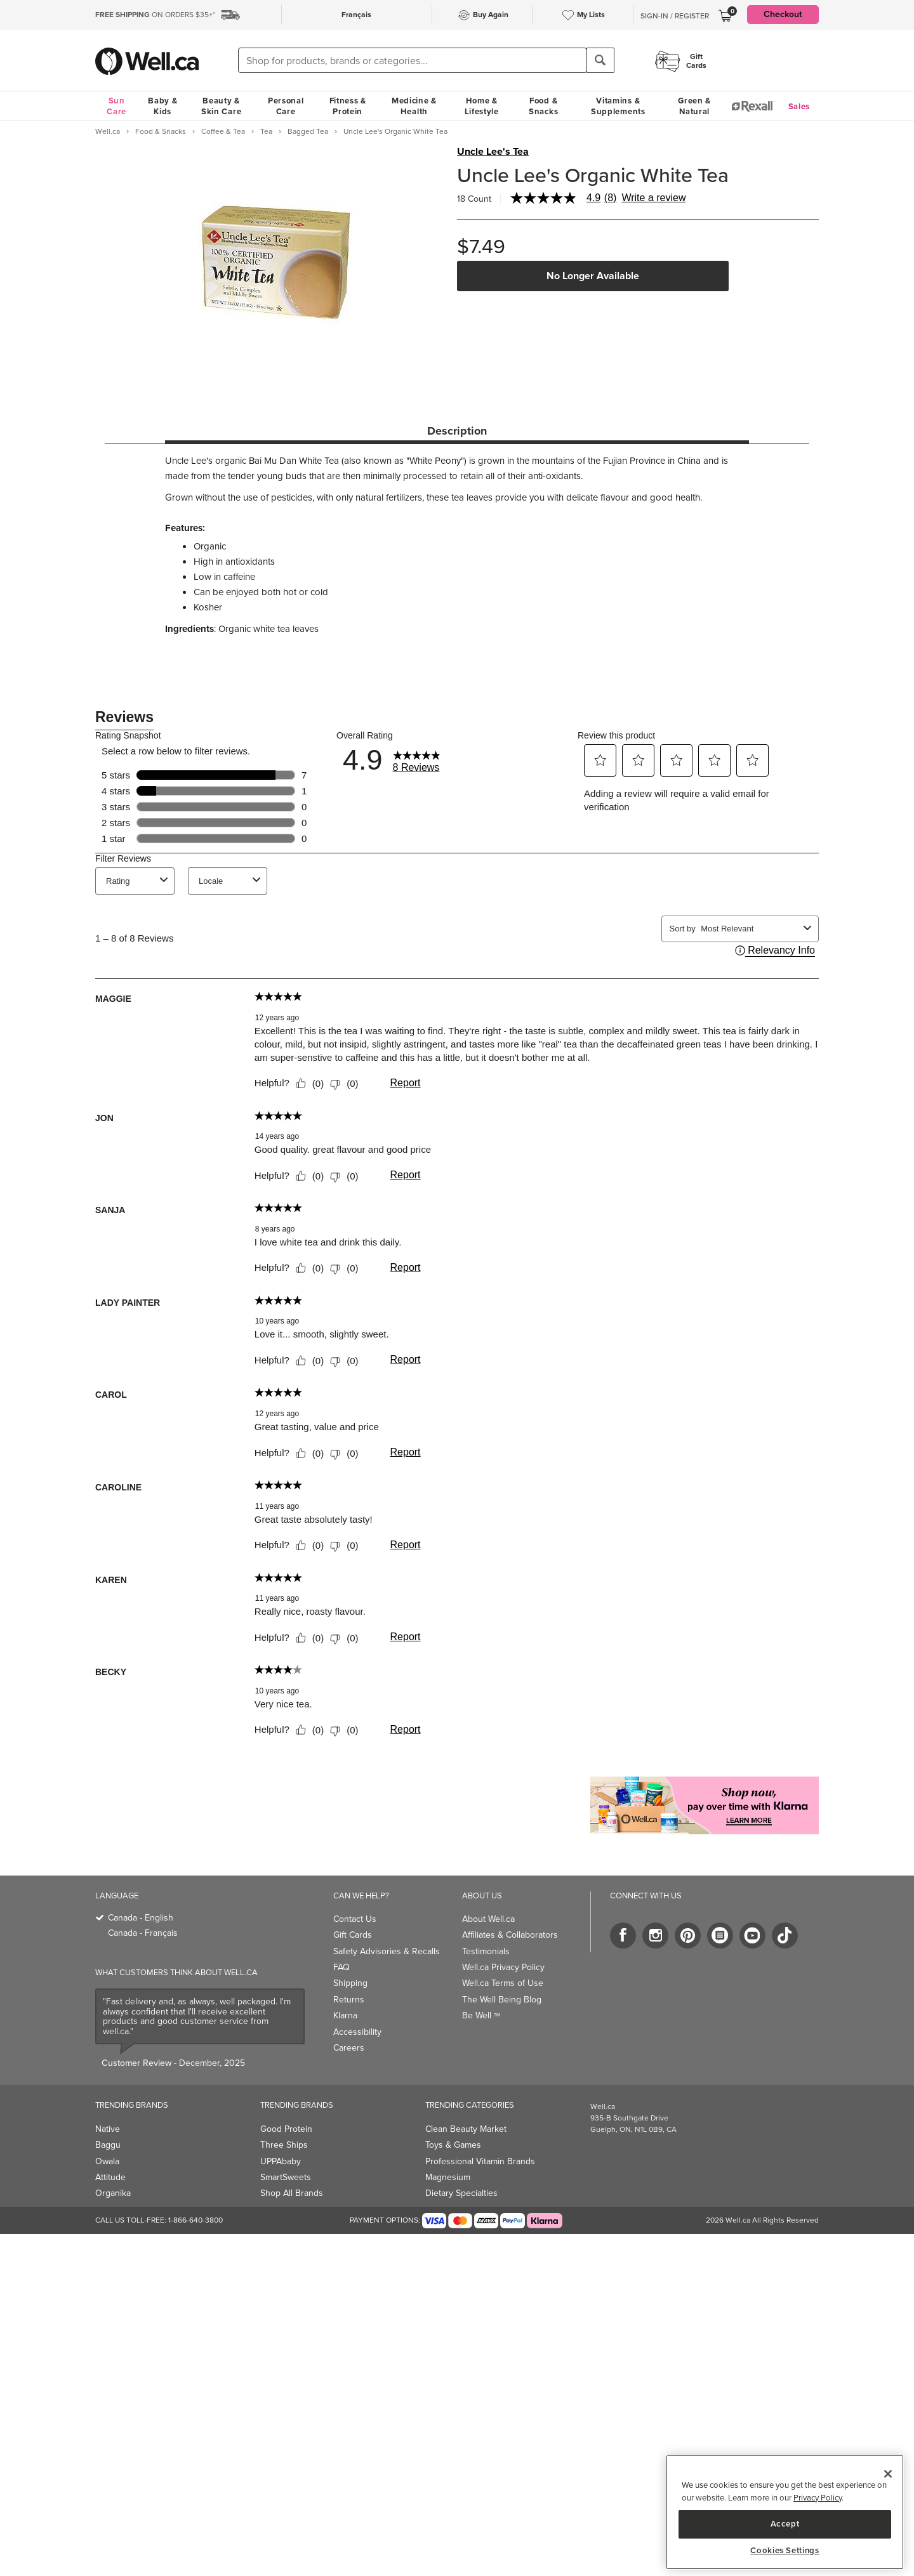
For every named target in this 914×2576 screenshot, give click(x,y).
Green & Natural (694, 106)
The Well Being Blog (501, 1999)
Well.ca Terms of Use (502, 1983)
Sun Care (116, 106)
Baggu (108, 2145)
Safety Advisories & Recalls (386, 1951)
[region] (785, 2512)
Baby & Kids (162, 106)
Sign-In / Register (674, 16)
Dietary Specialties (461, 2193)
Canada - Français (143, 1933)
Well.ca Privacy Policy (503, 1967)
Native (107, 2129)
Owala (107, 2161)
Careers (348, 2047)
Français (356, 14)
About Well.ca (488, 1919)
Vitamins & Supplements (618, 106)
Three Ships (284, 2145)
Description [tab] (457, 431)
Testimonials (486, 1951)
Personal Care (286, 106)
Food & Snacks (543, 106)
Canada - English (140, 1917)
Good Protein (286, 2129)
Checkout (783, 14)
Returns (348, 1999)
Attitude (110, 2177)
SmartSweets (285, 2177)
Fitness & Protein (347, 106)
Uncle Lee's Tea (493, 152)
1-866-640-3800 (195, 2220)
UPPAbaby (280, 2161)
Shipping (350, 1983)
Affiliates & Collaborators (510, 1935)
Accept (785, 2524)
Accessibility (357, 2032)
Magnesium (447, 2177)
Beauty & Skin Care (221, 106)
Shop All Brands (291, 2193)
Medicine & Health (414, 106)
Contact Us (354, 1919)
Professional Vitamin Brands (480, 2161)
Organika (113, 2193)
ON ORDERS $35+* (155, 14)
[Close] (888, 2474)
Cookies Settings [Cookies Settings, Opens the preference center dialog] (784, 2550)
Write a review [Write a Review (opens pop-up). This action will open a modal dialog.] (653, 198)
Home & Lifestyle (482, 106)
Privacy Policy (817, 2498)
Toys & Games (453, 2145)
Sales (799, 106)
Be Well (481, 2015)
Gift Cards (352, 1935)
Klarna (345, 2015)
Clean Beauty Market (466, 2129)
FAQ (341, 1967)
